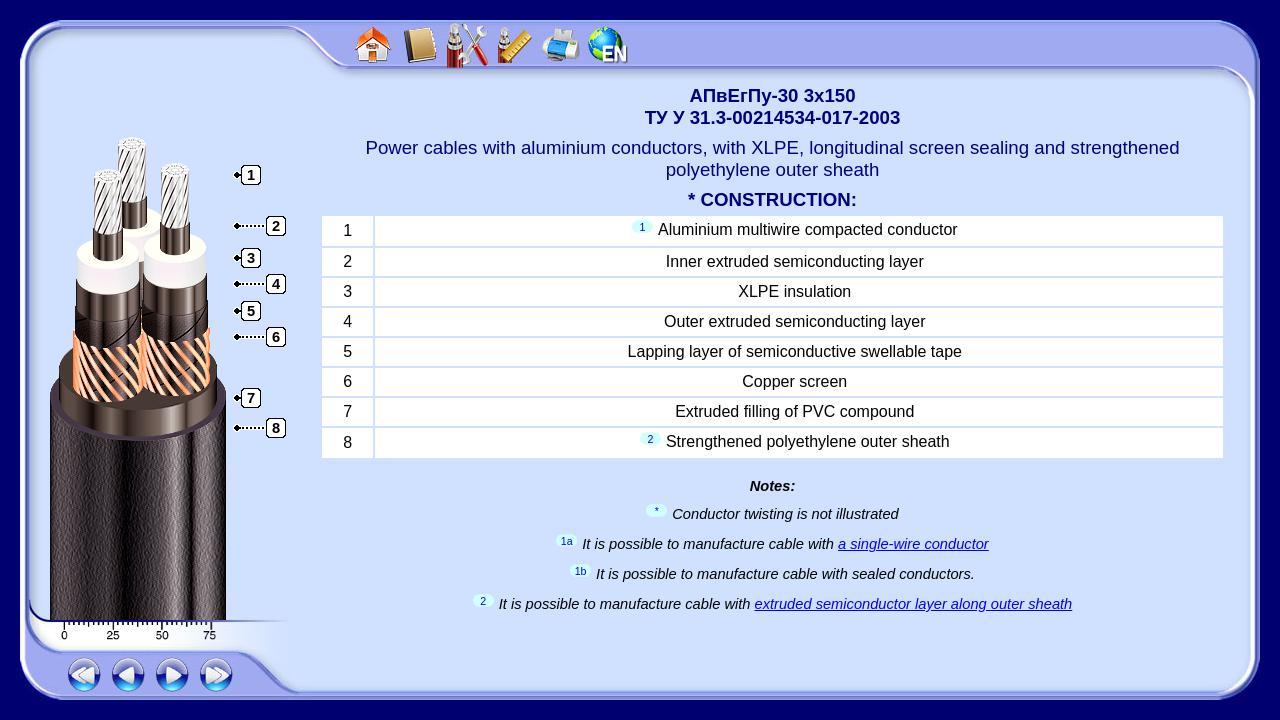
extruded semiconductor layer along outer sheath (914, 604)
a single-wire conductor (913, 544)
